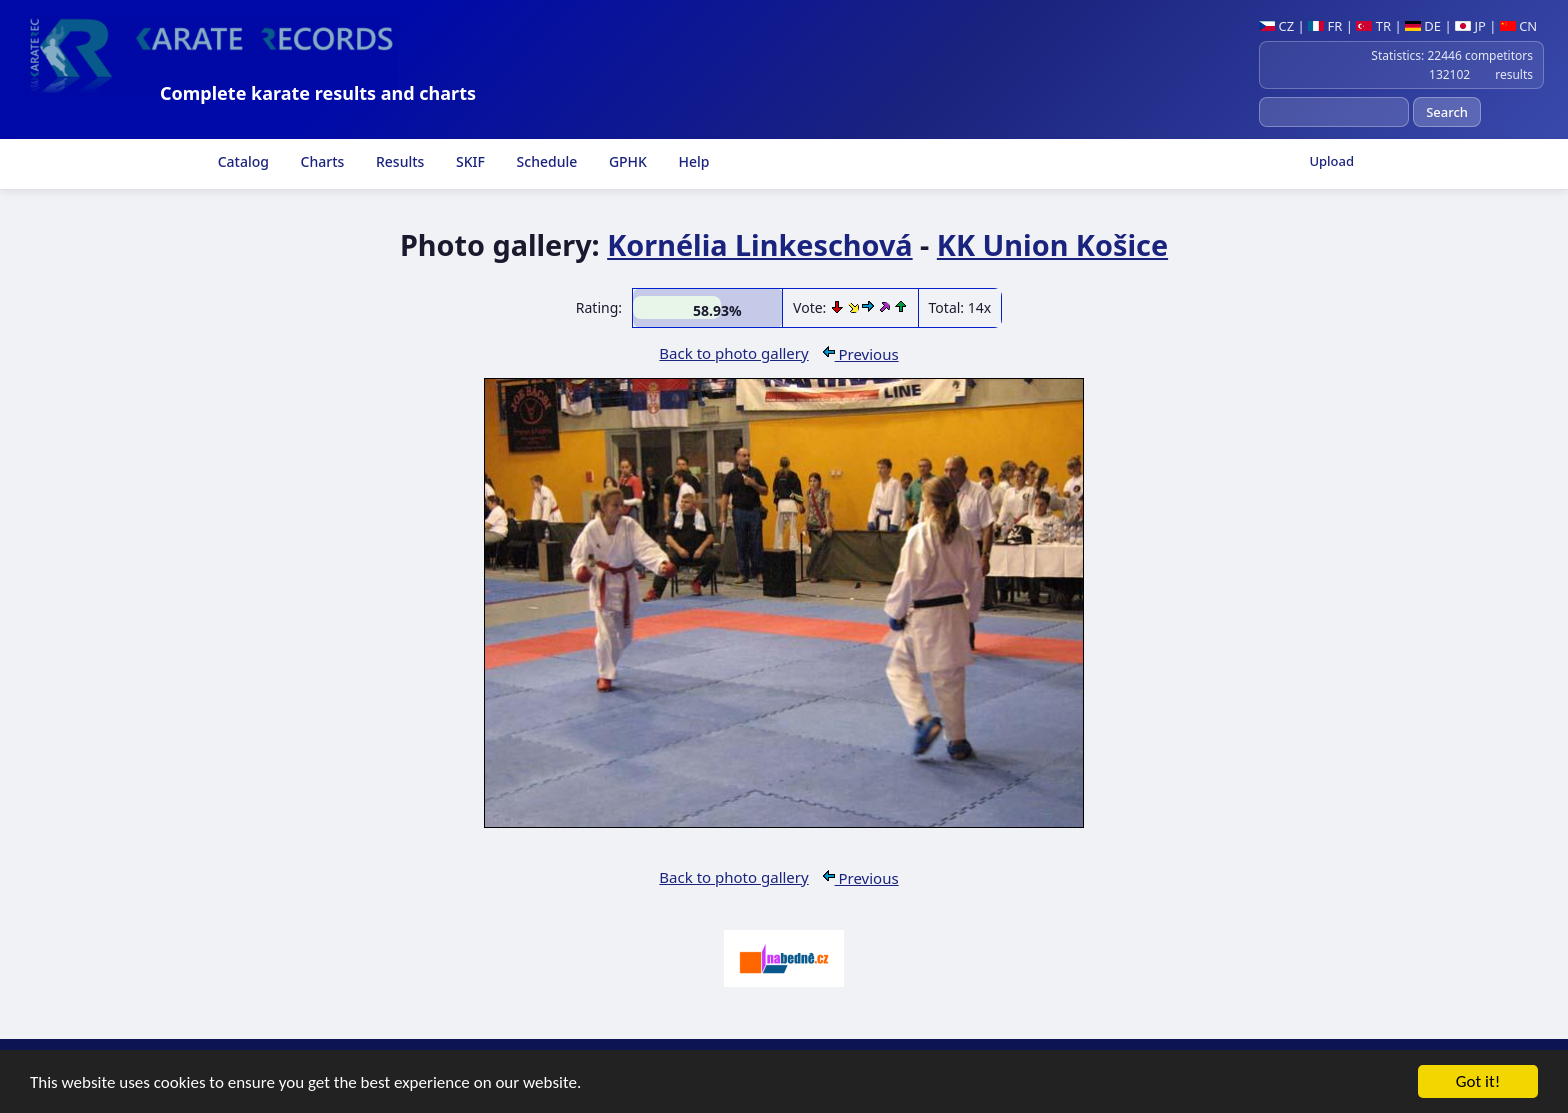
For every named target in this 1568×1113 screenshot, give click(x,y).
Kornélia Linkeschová (759, 244)
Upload (1331, 161)
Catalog (241, 161)
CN (1518, 26)
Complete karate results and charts (318, 93)
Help (692, 161)
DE (1423, 26)
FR (1325, 26)
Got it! (1478, 1082)
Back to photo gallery (733, 353)
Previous (861, 354)
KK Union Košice (1052, 244)
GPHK (626, 161)
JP (1470, 26)
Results (398, 161)
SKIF (468, 161)
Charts (320, 161)
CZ (1276, 26)
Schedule (545, 161)
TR (1373, 26)
